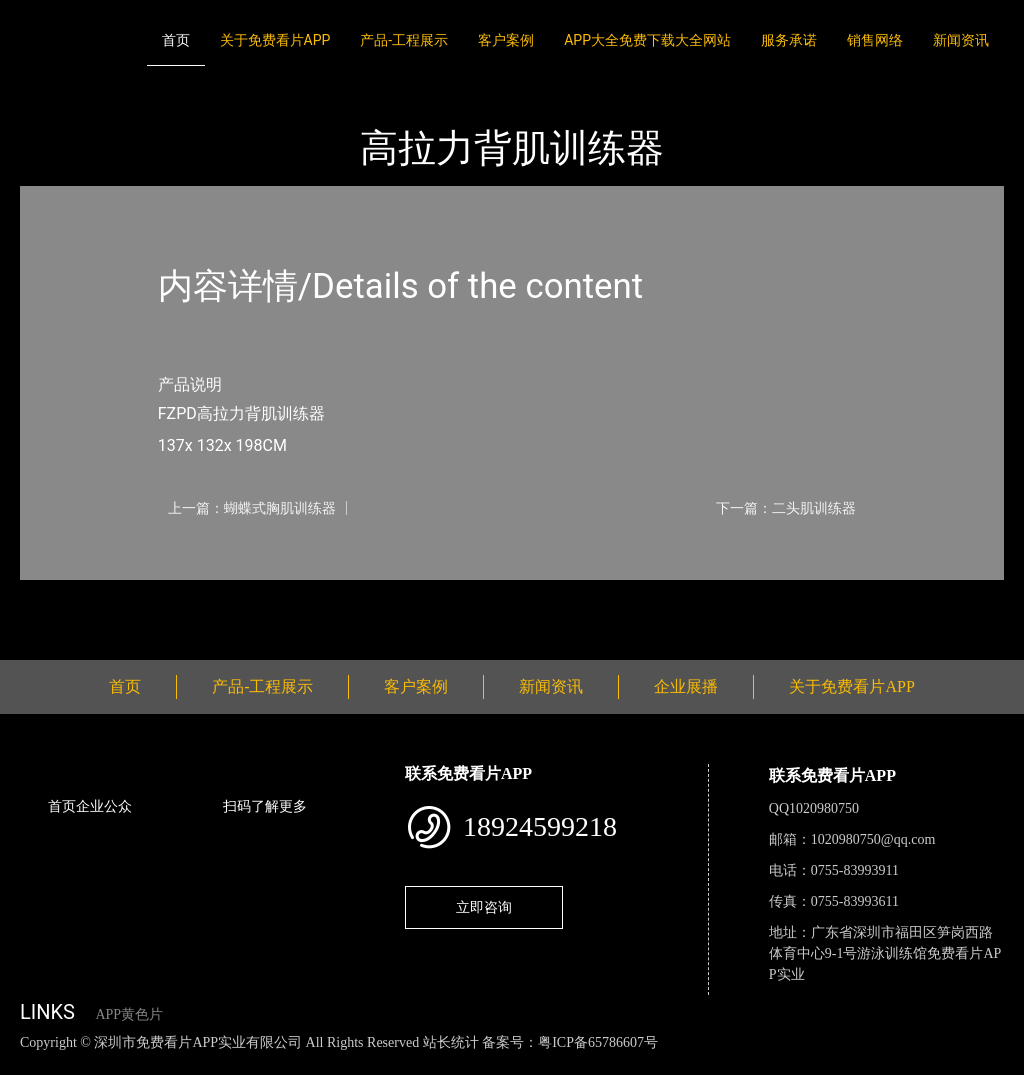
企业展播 (686, 686)
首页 (176, 40)
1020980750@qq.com (873, 839)
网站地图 (30, 1063)
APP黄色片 (129, 1014)
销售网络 (875, 40)
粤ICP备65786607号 (598, 1042)
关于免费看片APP (275, 40)
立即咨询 (484, 907)
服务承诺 (789, 40)
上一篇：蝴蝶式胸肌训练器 (252, 508)
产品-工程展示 (404, 40)
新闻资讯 (961, 40)
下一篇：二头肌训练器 (786, 508)
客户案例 (506, 40)
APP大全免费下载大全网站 (647, 40)
